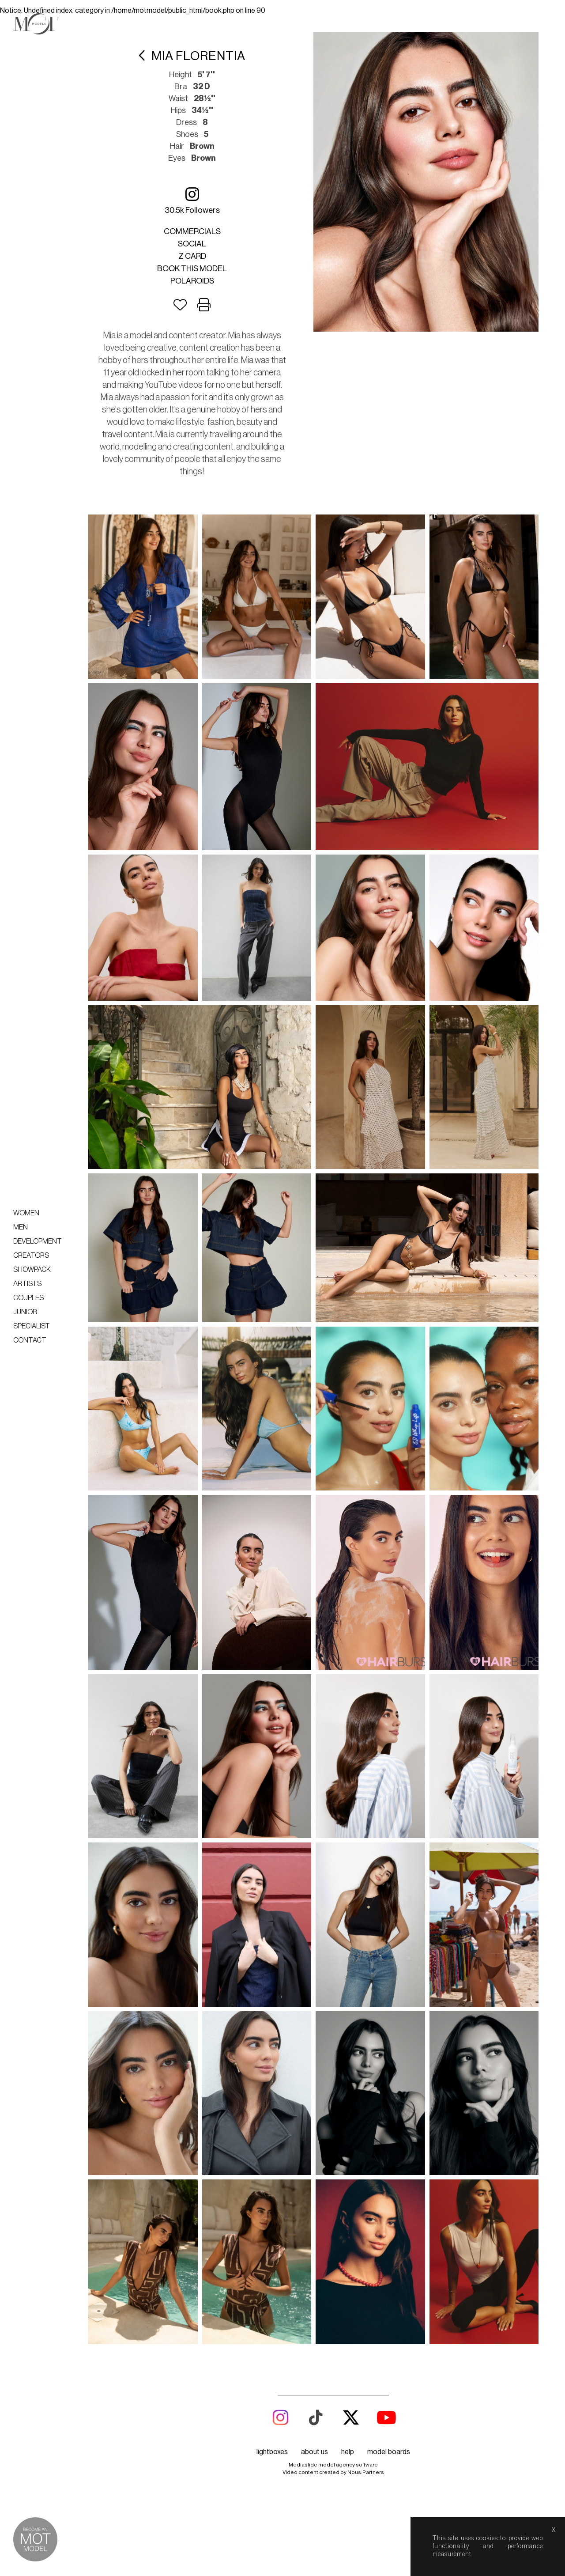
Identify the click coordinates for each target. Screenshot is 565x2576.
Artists (27, 1283)
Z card (192, 256)
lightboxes (272, 2451)
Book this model (192, 268)
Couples (28, 1297)
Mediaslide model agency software (333, 2464)
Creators (31, 1255)
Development (37, 1241)
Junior (25, 1312)
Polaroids (192, 281)
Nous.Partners (365, 2472)
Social (192, 244)
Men (20, 1227)
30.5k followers (192, 200)
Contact (29, 1340)
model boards (388, 2451)
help (347, 2451)
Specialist (31, 1326)
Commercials (192, 231)
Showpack (32, 1269)
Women (26, 1213)
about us (314, 2451)
